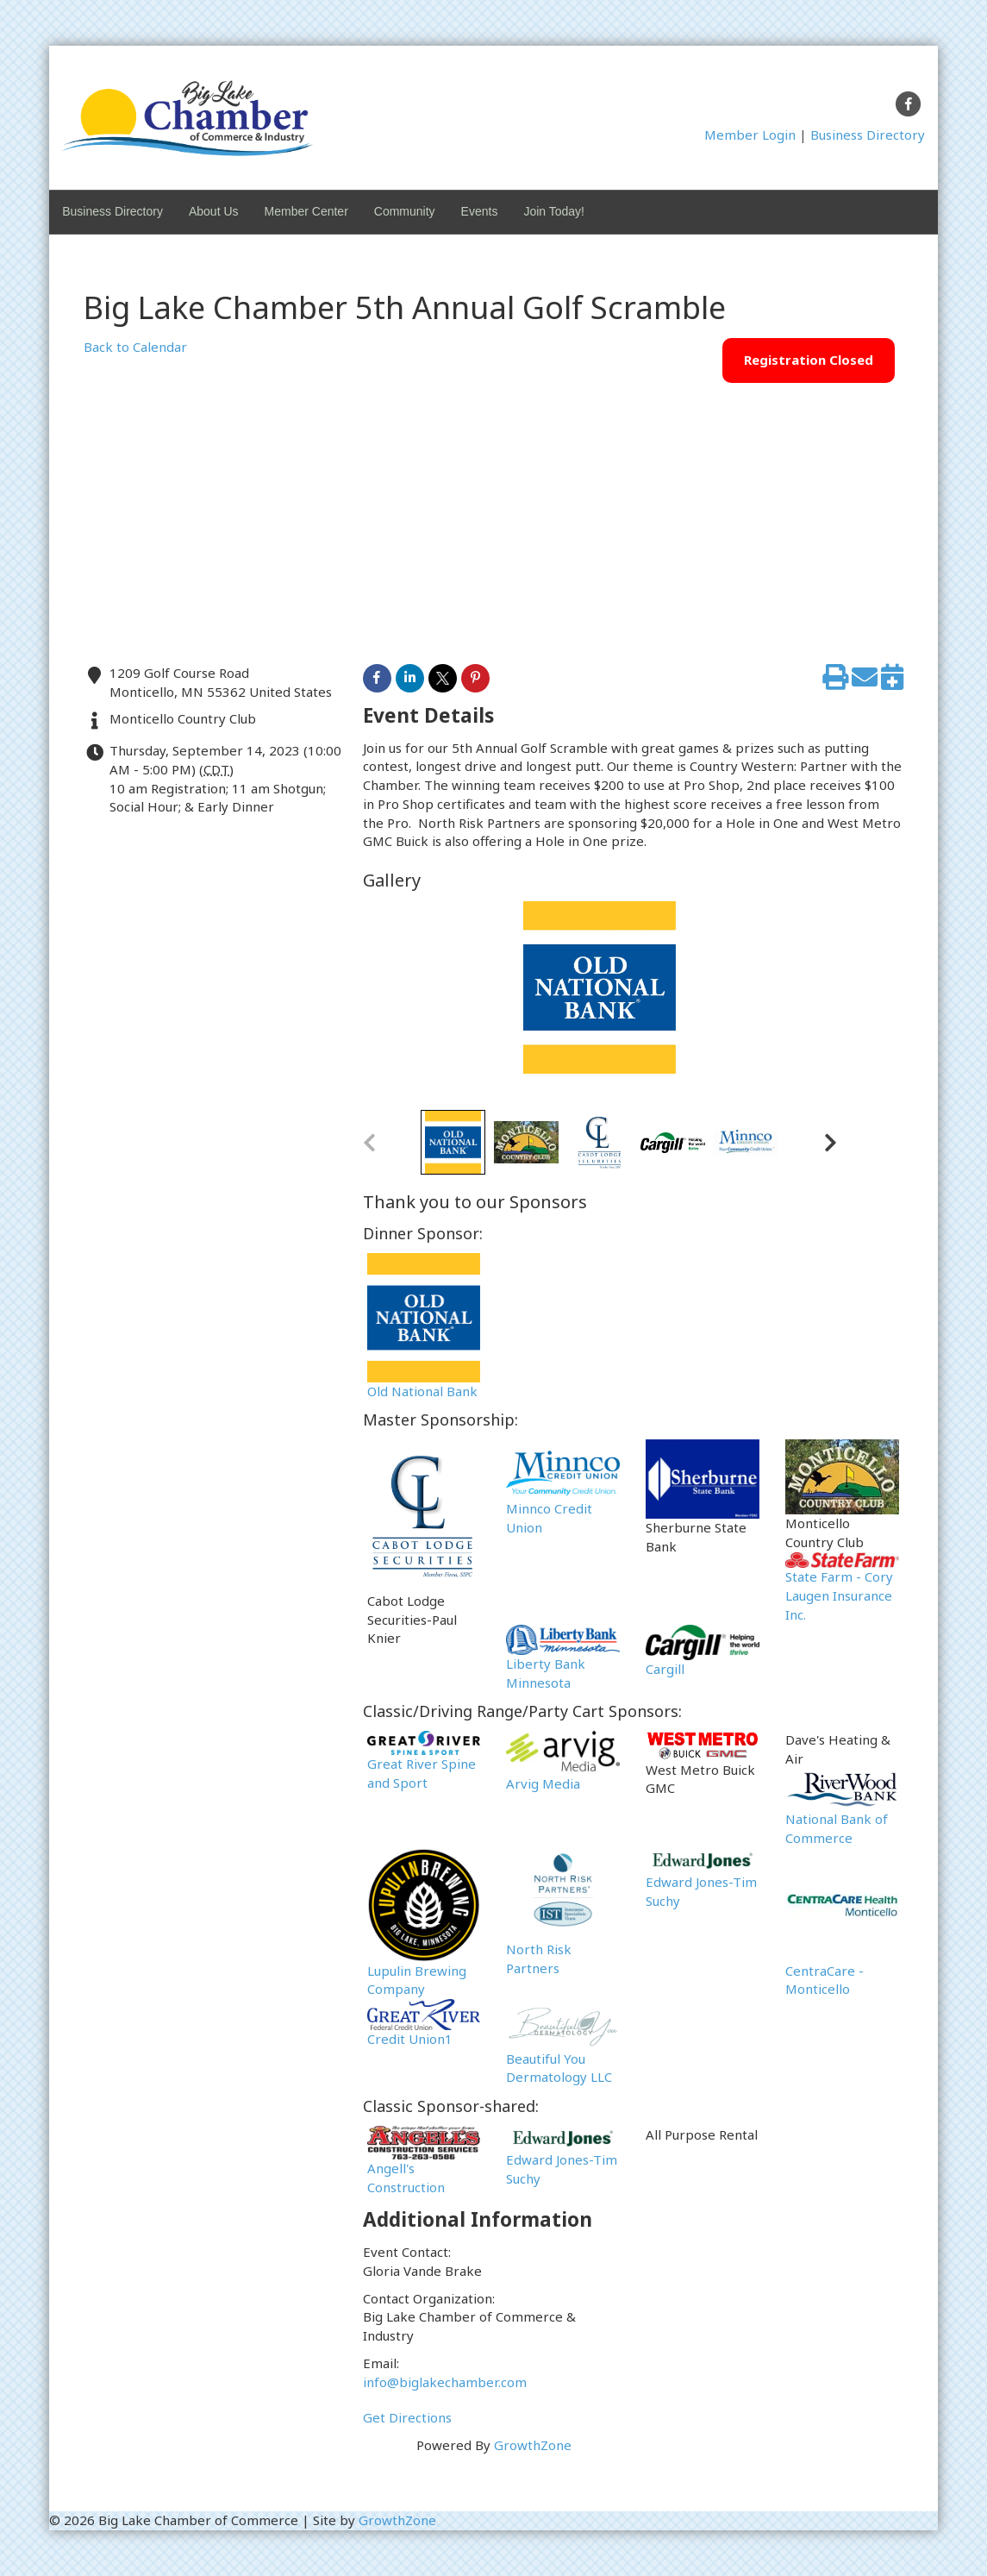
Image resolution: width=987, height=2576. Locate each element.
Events (479, 211)
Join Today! (553, 211)
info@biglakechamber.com (445, 2382)
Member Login (750, 134)
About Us (214, 211)
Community (404, 211)
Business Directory (867, 134)
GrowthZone (533, 2445)
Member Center (306, 211)
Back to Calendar (135, 346)
